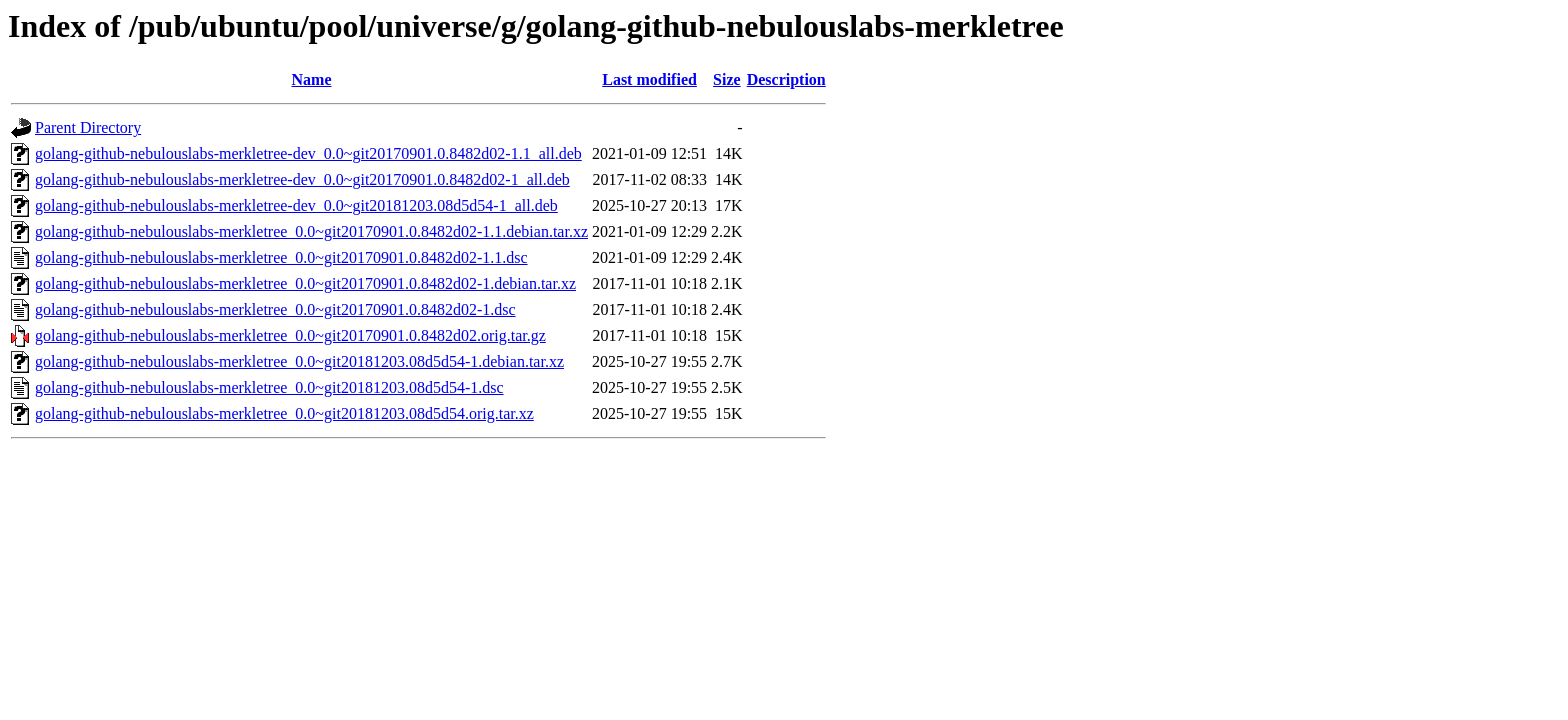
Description (786, 79)
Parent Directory (88, 127)
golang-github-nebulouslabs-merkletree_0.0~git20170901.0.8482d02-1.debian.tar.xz (305, 283)
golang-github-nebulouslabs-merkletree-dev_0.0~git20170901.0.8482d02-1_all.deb (302, 179)
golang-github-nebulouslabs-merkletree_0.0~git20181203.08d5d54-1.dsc (269, 387)
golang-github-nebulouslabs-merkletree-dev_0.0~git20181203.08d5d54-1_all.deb (296, 205)
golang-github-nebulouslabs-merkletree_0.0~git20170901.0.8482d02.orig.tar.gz (290, 335)
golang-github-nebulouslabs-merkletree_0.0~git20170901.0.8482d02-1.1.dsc (281, 257)
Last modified (649, 79)
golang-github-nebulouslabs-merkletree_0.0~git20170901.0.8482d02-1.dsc (275, 309)
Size (727, 79)
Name (312, 79)
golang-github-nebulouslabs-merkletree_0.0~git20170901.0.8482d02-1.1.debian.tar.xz (311, 231)
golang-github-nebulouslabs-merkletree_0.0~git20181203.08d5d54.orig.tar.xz (284, 413)
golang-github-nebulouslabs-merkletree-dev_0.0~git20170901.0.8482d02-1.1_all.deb (308, 153)
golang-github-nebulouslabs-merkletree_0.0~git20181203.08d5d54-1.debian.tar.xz (299, 361)
